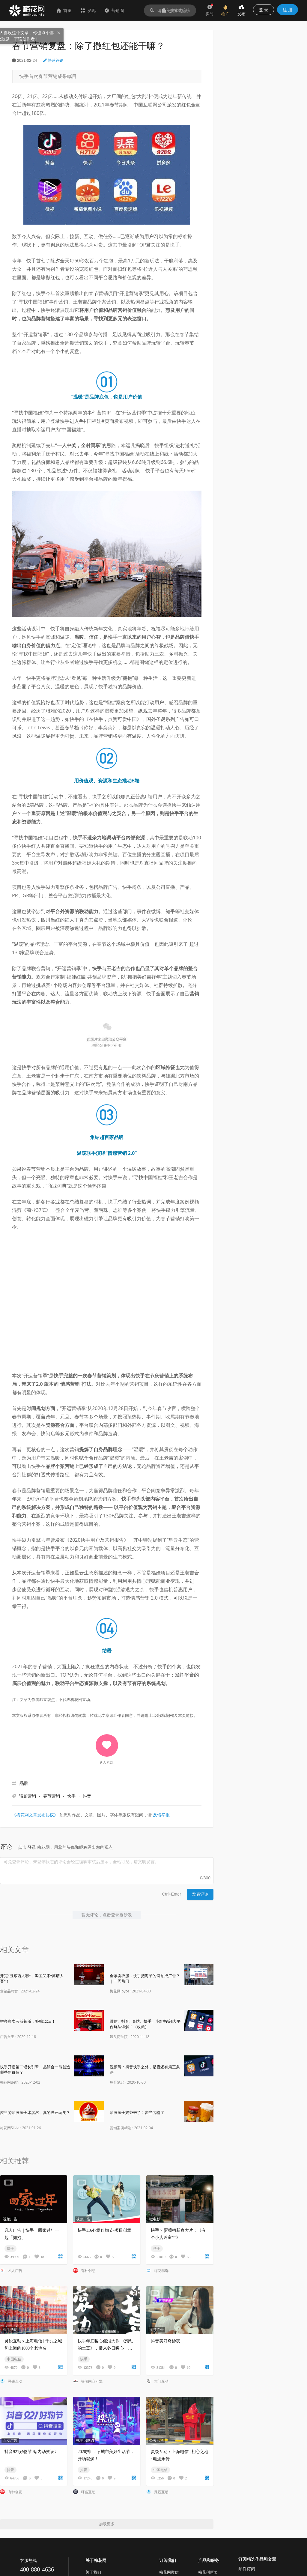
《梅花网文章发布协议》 (35, 1814)
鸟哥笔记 (117, 2082)
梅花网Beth (9, 2082)
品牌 (23, 1783)
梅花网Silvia (9, 2127)
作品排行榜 (176, 10)
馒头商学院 (119, 2036)
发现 (88, 10)
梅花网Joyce (119, 1991)
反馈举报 (161, 1814)
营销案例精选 (120, 2127)
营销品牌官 (9, 1991)
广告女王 (7, 2036)
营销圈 (114, 10)
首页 (64, 10)
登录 (32, 1847)
